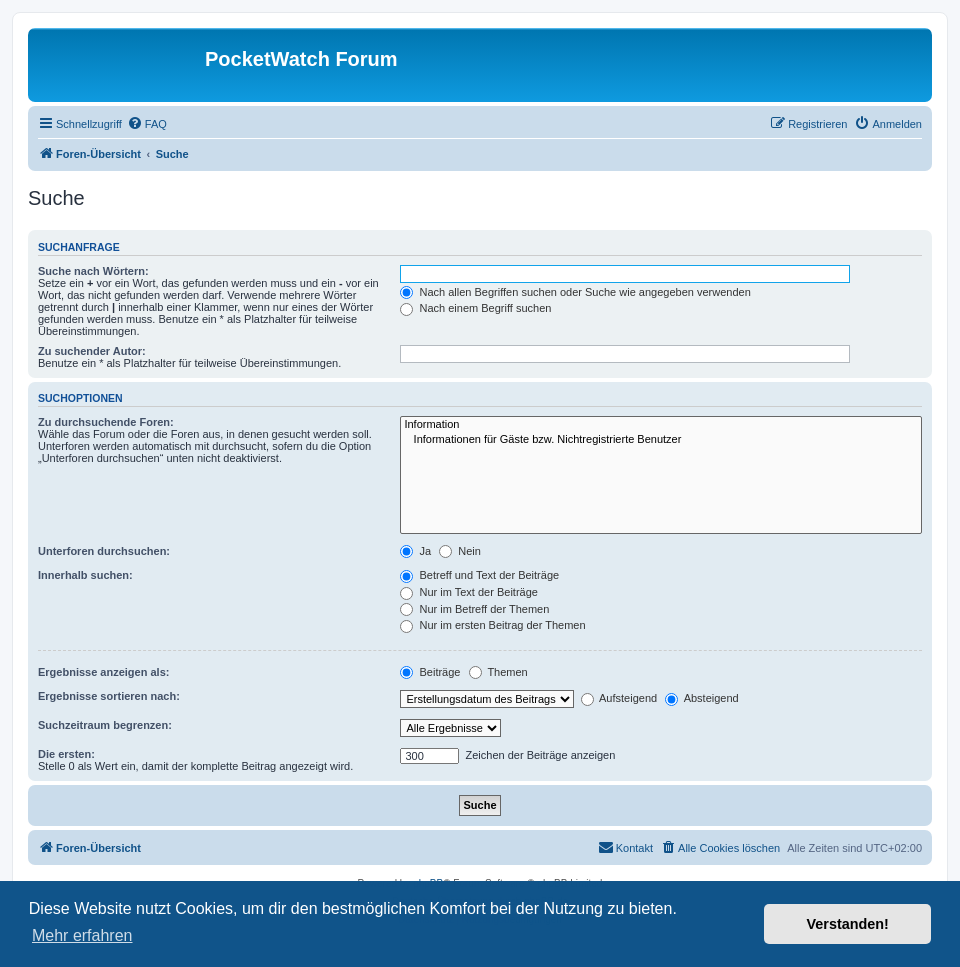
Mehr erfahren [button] (82, 935)
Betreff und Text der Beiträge (479, 575)
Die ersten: (66, 754)
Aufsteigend (619, 698)
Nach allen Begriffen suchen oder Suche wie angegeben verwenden (575, 292)
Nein (460, 551)
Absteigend (702, 698)
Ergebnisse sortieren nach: (109, 696)
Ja (415, 551)
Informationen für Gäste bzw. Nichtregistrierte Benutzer (661, 440)
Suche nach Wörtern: (93, 271)
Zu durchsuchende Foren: (106, 422)
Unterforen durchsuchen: (104, 551)
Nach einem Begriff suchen (475, 308)
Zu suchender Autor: (92, 351)
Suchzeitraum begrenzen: (105, 725)
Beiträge (430, 672)
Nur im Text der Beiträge (468, 592)
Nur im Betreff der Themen (474, 609)
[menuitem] (147, 124)
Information (661, 425)
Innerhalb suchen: (85, 575)
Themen (498, 672)
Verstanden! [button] (848, 924)
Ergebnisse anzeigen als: (103, 672)
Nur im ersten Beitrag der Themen (492, 625)
